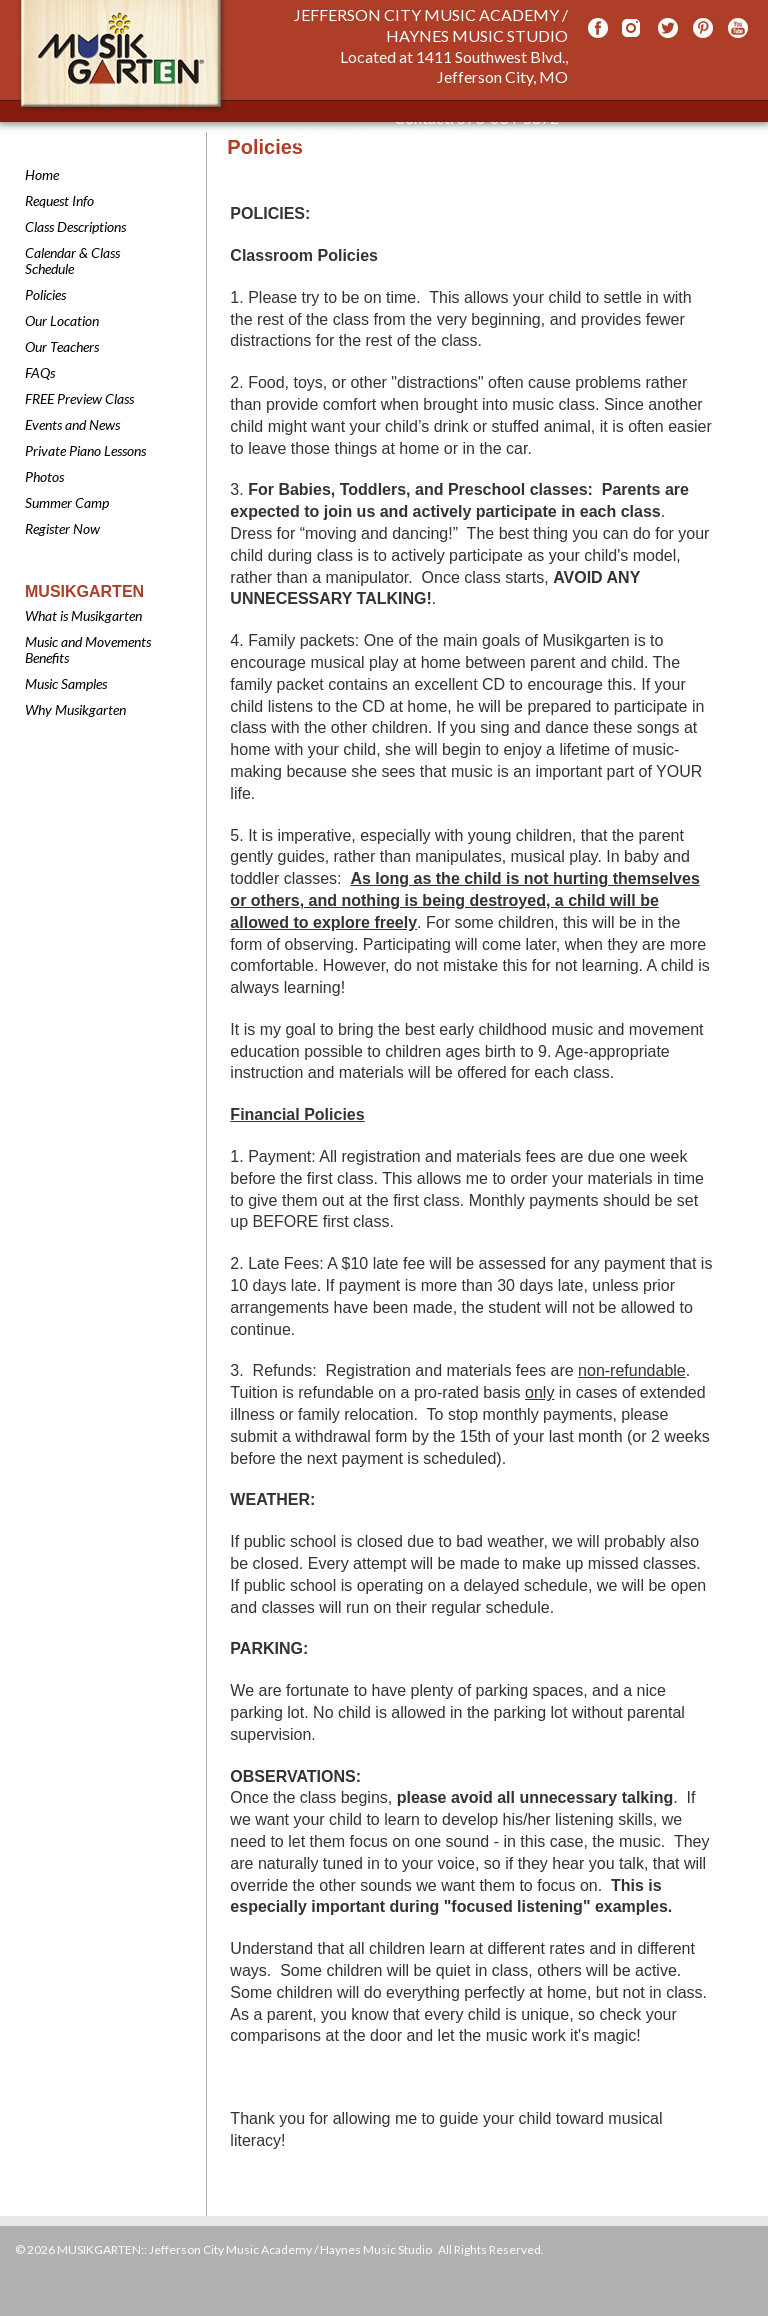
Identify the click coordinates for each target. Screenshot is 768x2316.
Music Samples (66, 683)
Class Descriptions (75, 226)
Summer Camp (67, 502)
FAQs (40, 372)
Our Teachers (62, 346)
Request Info (59, 200)
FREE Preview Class (79, 398)
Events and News (72, 424)
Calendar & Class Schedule (72, 260)
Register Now (62, 528)
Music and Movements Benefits (88, 649)
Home (42, 174)
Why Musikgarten (75, 709)
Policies (45, 294)
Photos (44, 476)
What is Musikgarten (83, 615)
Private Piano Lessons (85, 450)
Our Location (62, 320)
